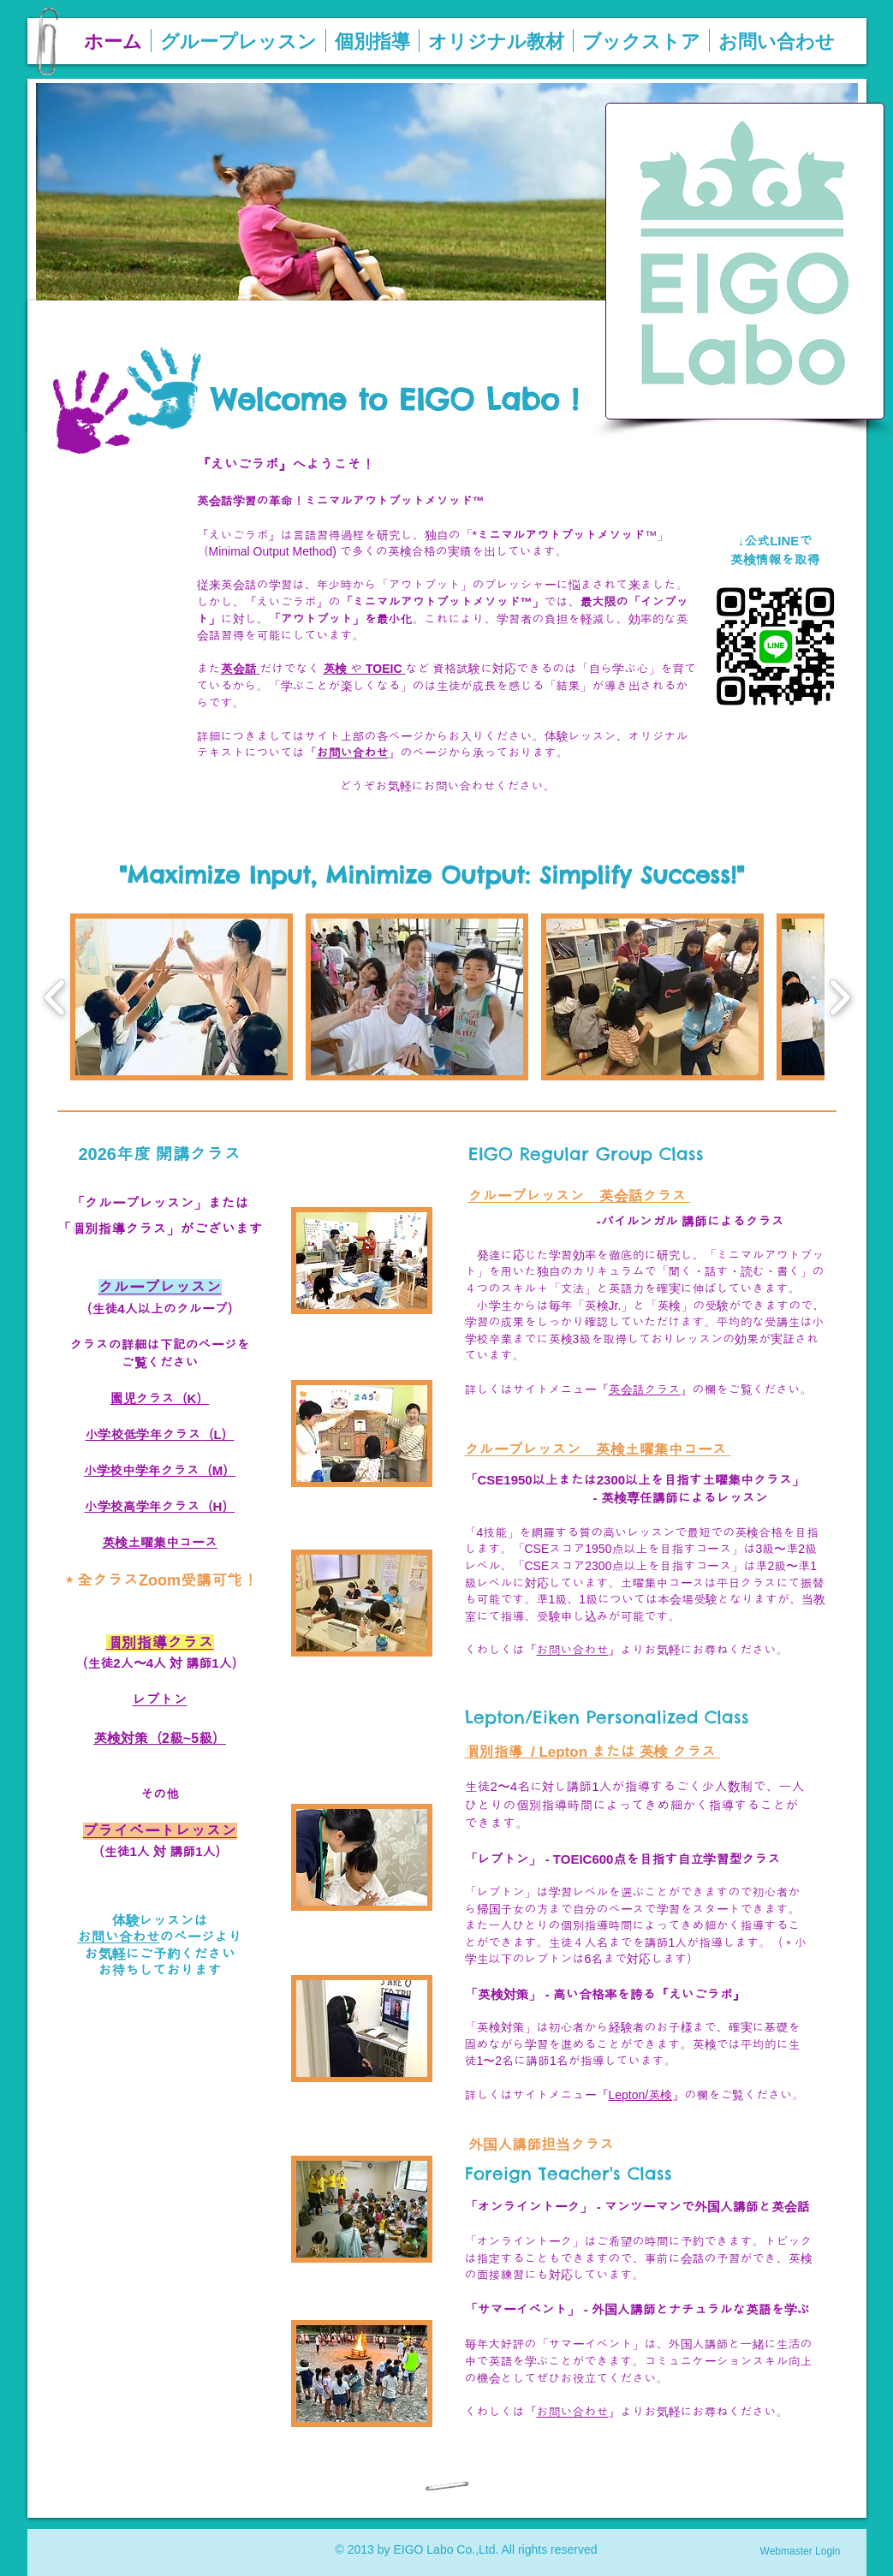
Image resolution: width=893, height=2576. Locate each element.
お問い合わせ (573, 1650)
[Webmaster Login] (800, 2551)
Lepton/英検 (641, 2095)
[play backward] (55, 997)
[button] (181, 996)
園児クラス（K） (160, 1398)
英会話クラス (645, 1389)
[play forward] (839, 997)
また (209, 668)
